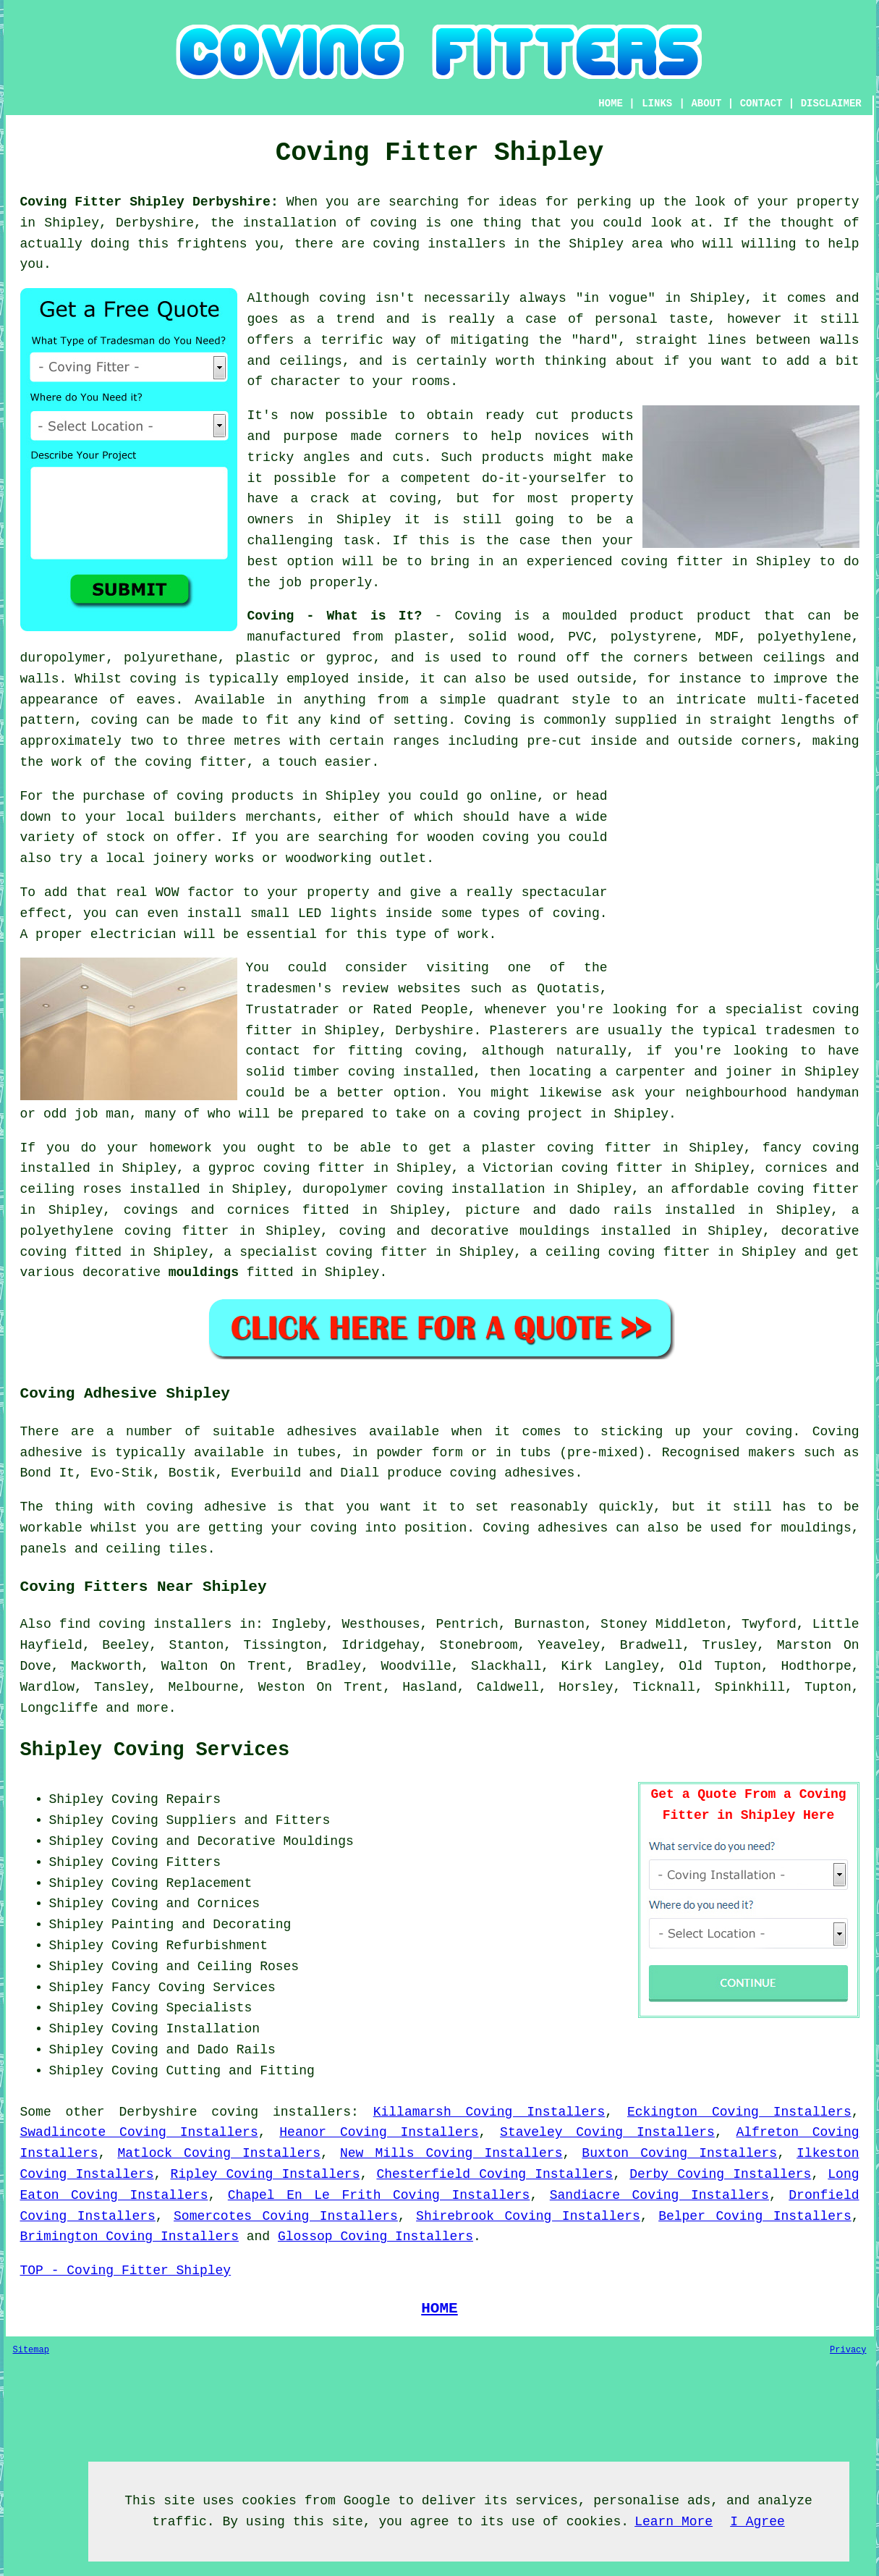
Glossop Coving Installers (375, 2236)
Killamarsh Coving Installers (489, 2112)
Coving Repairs (166, 1799)
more (153, 1708)
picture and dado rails (558, 1210)
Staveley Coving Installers (607, 2132)
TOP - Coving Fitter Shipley (126, 2270)
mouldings (204, 1272)
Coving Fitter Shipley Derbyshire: (149, 202)
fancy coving (811, 1148)
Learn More (673, 2521)
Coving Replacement (181, 1883)
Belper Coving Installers (755, 2216)
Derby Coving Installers (720, 2174)
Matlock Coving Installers (218, 2153)
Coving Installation (185, 2029)
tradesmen (800, 1030)
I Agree (757, 2521)
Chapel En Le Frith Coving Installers (379, 2195)
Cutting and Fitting (240, 2071)
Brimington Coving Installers (129, 2236)
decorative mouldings (510, 1231)
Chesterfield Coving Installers (494, 2174)
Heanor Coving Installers (378, 2132)
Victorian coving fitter (573, 1168)
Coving (487, 720)
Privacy (848, 2350)
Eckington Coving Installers (739, 2112)
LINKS (657, 103)
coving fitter (195, 762)
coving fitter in (388, 1252)
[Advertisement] (737, 887)
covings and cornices (207, 1210)
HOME (610, 103)
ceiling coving (600, 1252)
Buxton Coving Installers (679, 2153)
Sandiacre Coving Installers (659, 2195)
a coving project (519, 1114)
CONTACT (761, 103)
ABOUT (706, 103)
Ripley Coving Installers (265, 2174)
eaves (156, 700)
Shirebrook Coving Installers (528, 2216)
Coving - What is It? (334, 616)
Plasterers (529, 1030)
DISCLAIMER (831, 103)
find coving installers (145, 1624)
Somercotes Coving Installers (286, 2216)
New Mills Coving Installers (451, 2153)
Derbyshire (158, 2112)
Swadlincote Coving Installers (139, 2132)
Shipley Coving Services (155, 1750)
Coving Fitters (166, 1862)
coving (153, 679)
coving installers (281, 2112)
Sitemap (31, 2350)
